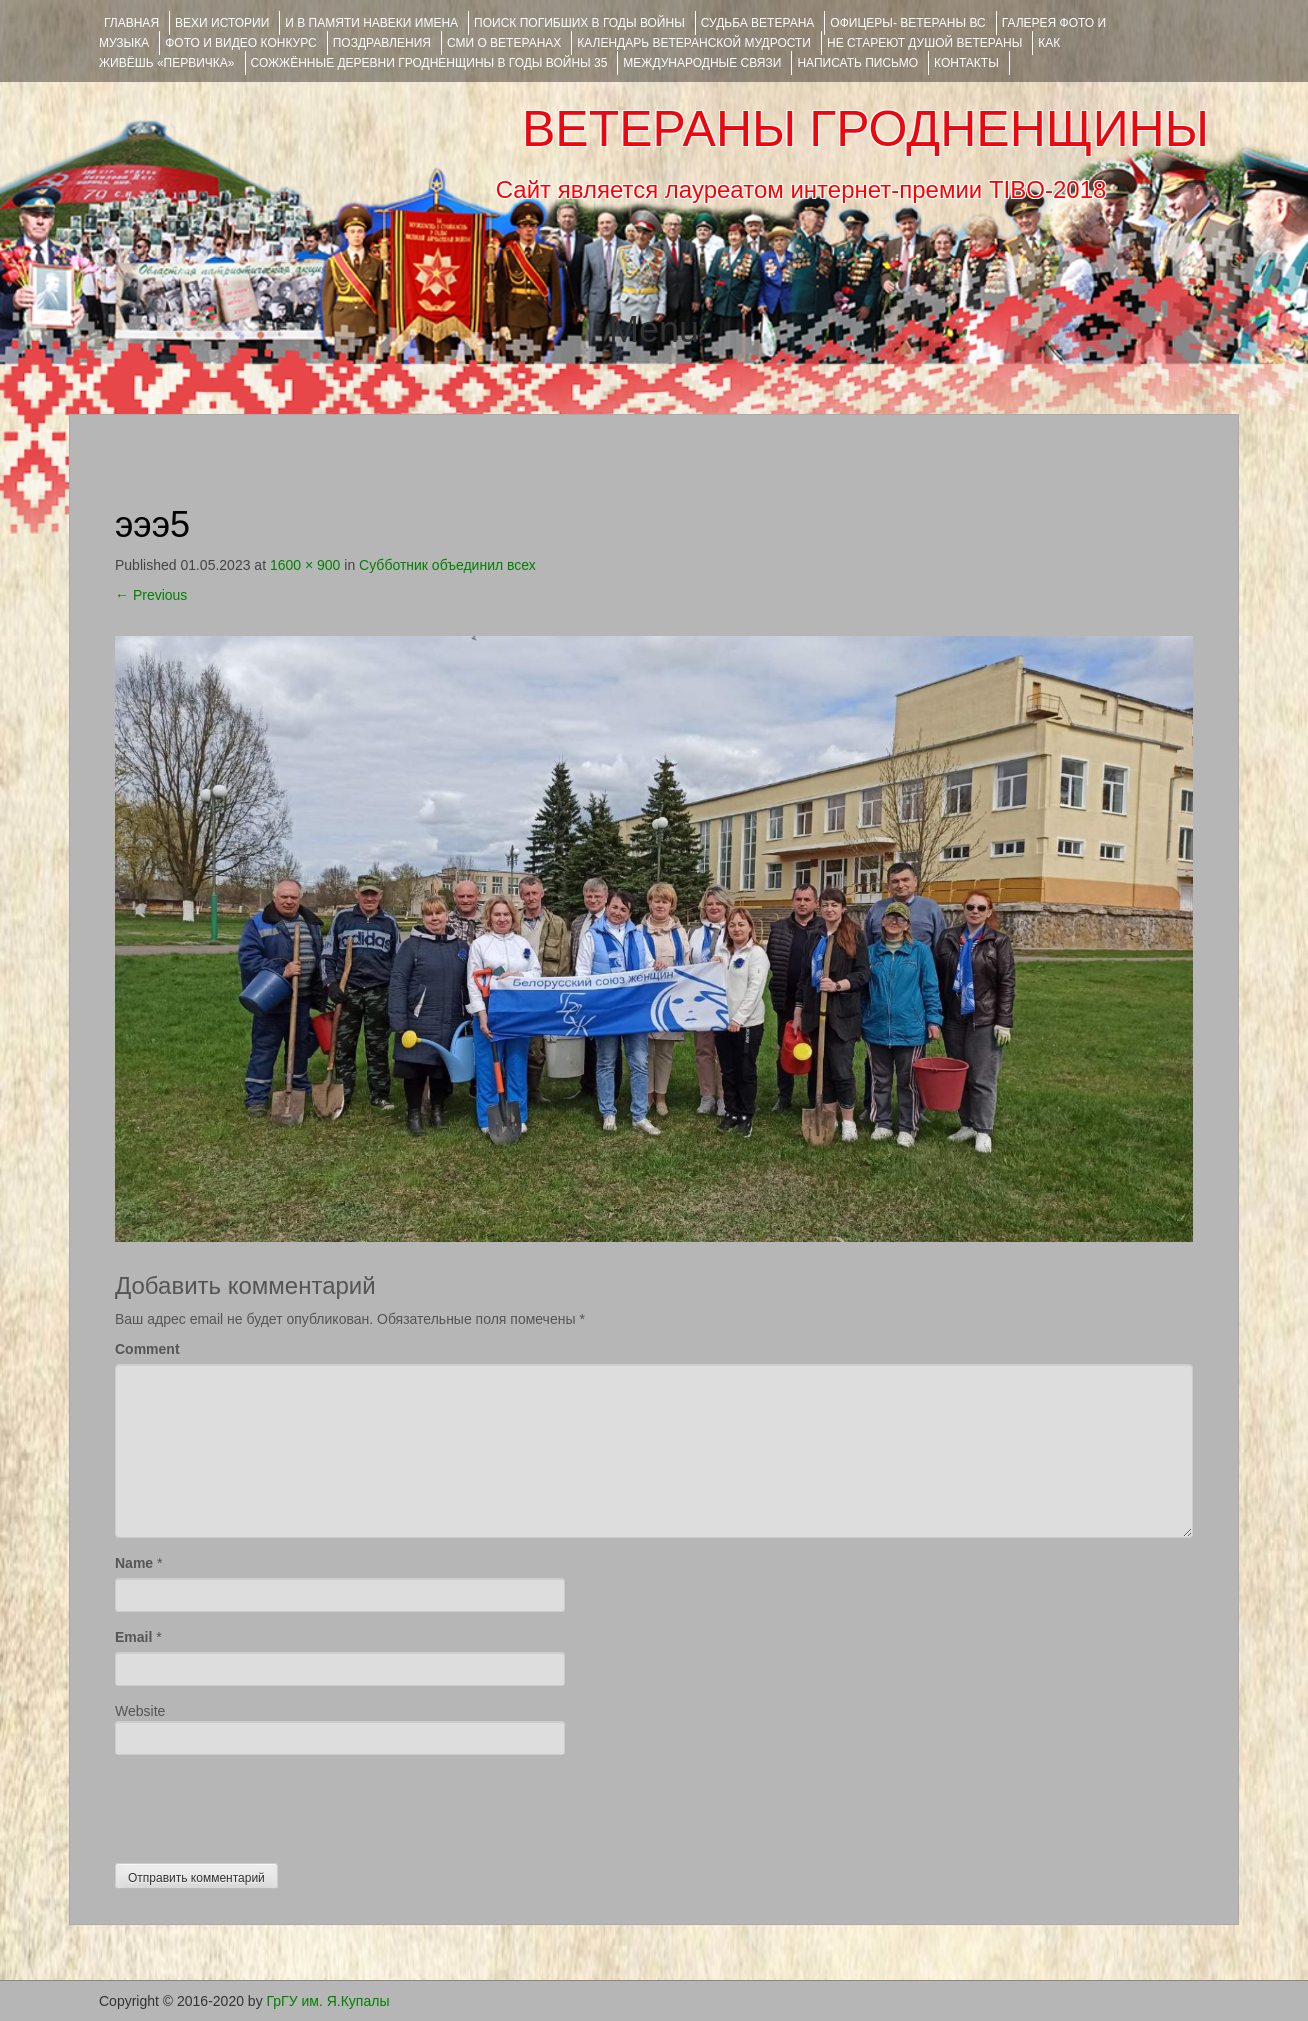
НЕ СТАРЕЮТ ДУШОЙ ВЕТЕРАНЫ (924, 43)
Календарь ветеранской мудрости (694, 43)
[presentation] (267, 1804)
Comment (147, 1349)
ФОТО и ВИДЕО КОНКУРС (240, 43)
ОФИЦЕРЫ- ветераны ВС (907, 23)
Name (134, 1563)
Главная (131, 23)
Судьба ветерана (758, 23)
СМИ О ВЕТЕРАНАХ (504, 43)
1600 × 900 (305, 565)
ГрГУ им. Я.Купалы (328, 2001)
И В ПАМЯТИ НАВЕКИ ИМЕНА (371, 23)
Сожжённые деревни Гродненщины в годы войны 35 (429, 63)
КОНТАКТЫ (966, 63)
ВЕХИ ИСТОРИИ (222, 23)
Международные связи (702, 63)
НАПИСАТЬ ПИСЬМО (857, 63)
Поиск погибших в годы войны (579, 23)
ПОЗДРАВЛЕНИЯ (382, 43)
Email (133, 1637)
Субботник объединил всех (447, 565)
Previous (151, 595)
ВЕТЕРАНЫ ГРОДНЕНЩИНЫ (865, 129)
